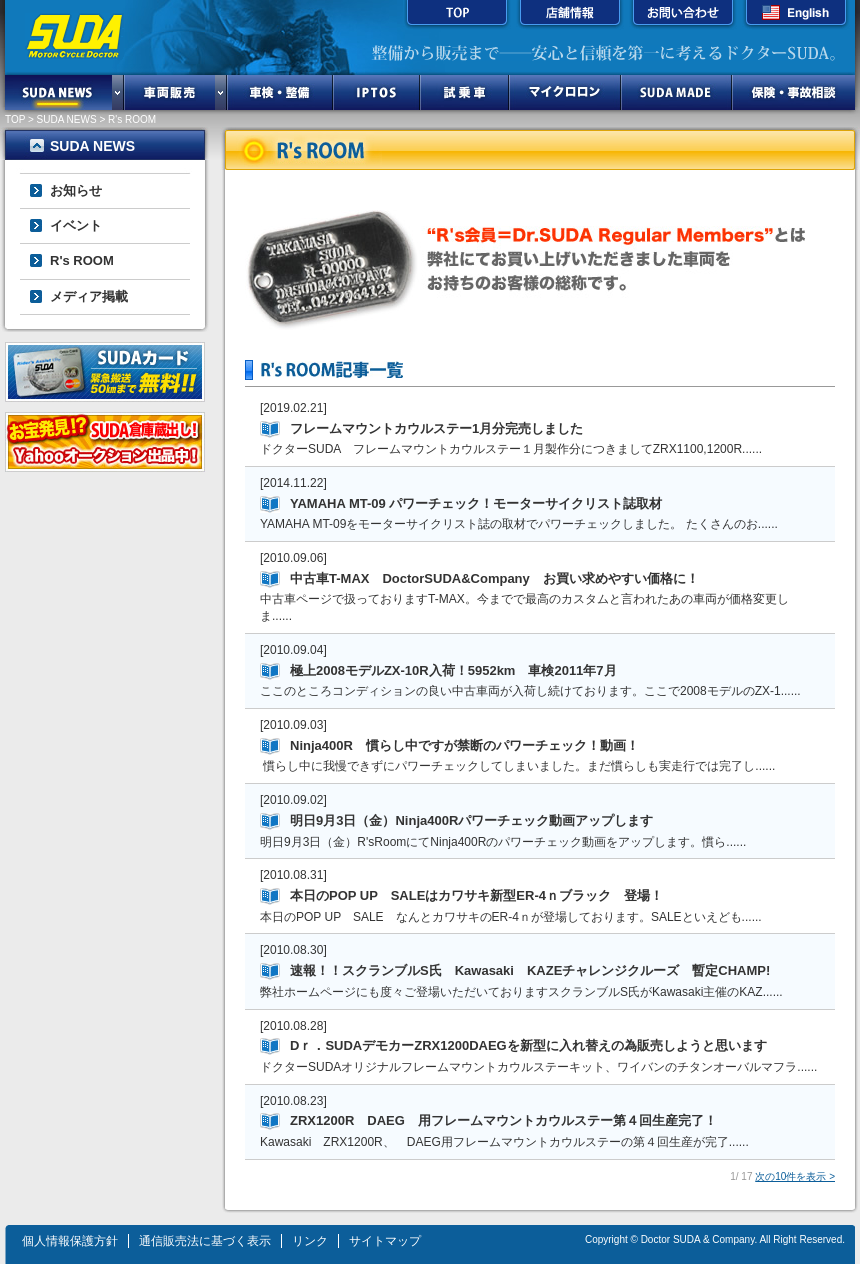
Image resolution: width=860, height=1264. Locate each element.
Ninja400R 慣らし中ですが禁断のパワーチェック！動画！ (464, 745)
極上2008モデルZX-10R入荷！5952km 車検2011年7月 (453, 670)
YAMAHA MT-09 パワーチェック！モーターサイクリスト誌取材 (476, 503)
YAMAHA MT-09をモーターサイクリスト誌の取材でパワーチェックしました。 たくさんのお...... (519, 524)
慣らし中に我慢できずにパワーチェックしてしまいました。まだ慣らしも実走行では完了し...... (517, 766)
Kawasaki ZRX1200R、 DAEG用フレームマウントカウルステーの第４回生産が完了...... (504, 1142)
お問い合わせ (683, 15)
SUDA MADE (676, 92)
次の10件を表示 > (795, 1176)
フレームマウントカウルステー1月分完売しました (436, 428)
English (796, 15)
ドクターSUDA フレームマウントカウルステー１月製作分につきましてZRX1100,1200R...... (511, 449)
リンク (310, 1241)
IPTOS (376, 92)
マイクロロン (565, 92)
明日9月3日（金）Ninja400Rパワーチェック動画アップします (471, 820)
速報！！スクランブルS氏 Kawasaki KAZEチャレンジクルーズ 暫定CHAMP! (530, 970)
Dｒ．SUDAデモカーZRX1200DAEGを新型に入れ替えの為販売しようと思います (528, 1045)
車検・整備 (280, 92)
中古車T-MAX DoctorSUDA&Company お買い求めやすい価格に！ (494, 578)
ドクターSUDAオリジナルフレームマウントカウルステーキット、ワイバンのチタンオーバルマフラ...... (538, 1067)
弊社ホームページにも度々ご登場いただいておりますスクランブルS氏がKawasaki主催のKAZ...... (521, 992)
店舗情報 (570, 15)
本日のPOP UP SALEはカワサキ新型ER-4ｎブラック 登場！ (476, 895)
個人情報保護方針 (70, 1241)
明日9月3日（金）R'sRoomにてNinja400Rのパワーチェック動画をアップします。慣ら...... (503, 842)
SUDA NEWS (58, 92)
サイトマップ (385, 1241)
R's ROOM (82, 260)
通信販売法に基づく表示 (205, 1241)
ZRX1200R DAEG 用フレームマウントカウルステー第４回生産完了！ (503, 1120)
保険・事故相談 (793, 92)
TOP (457, 15)
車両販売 (169, 92)
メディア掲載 (89, 296)
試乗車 (464, 92)
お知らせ (76, 190)
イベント (76, 225)
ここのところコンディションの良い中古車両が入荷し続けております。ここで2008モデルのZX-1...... (530, 691)
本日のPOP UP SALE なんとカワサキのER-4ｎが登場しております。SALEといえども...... (511, 917)
